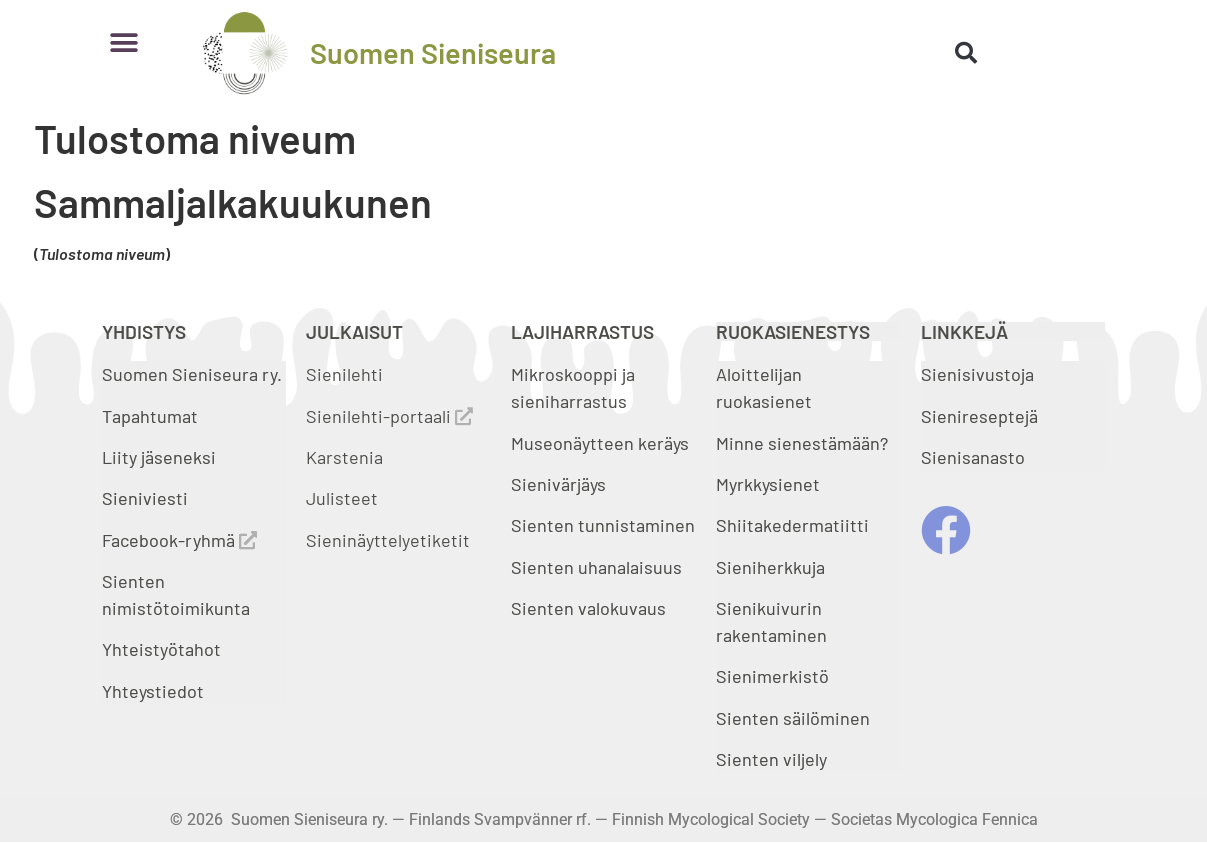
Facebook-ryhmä (179, 540)
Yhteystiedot (153, 691)
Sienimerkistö (772, 676)
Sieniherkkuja (770, 567)
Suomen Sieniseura (433, 52)
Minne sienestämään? (802, 443)
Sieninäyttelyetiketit (388, 540)
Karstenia (344, 457)
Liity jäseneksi (159, 457)
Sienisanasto (973, 457)
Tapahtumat (150, 416)
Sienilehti (344, 374)
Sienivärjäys (558, 484)
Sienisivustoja (977, 374)
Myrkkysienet (768, 484)
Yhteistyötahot (161, 649)
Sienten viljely (771, 759)
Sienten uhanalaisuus (596, 567)
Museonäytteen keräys (600, 443)
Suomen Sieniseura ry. (192, 374)
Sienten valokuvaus (588, 608)
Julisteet (342, 498)
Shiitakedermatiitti (792, 525)
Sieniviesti (147, 498)
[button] (124, 42)
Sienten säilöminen (793, 718)
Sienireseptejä (979, 416)
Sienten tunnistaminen (603, 525)
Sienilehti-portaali (389, 416)
